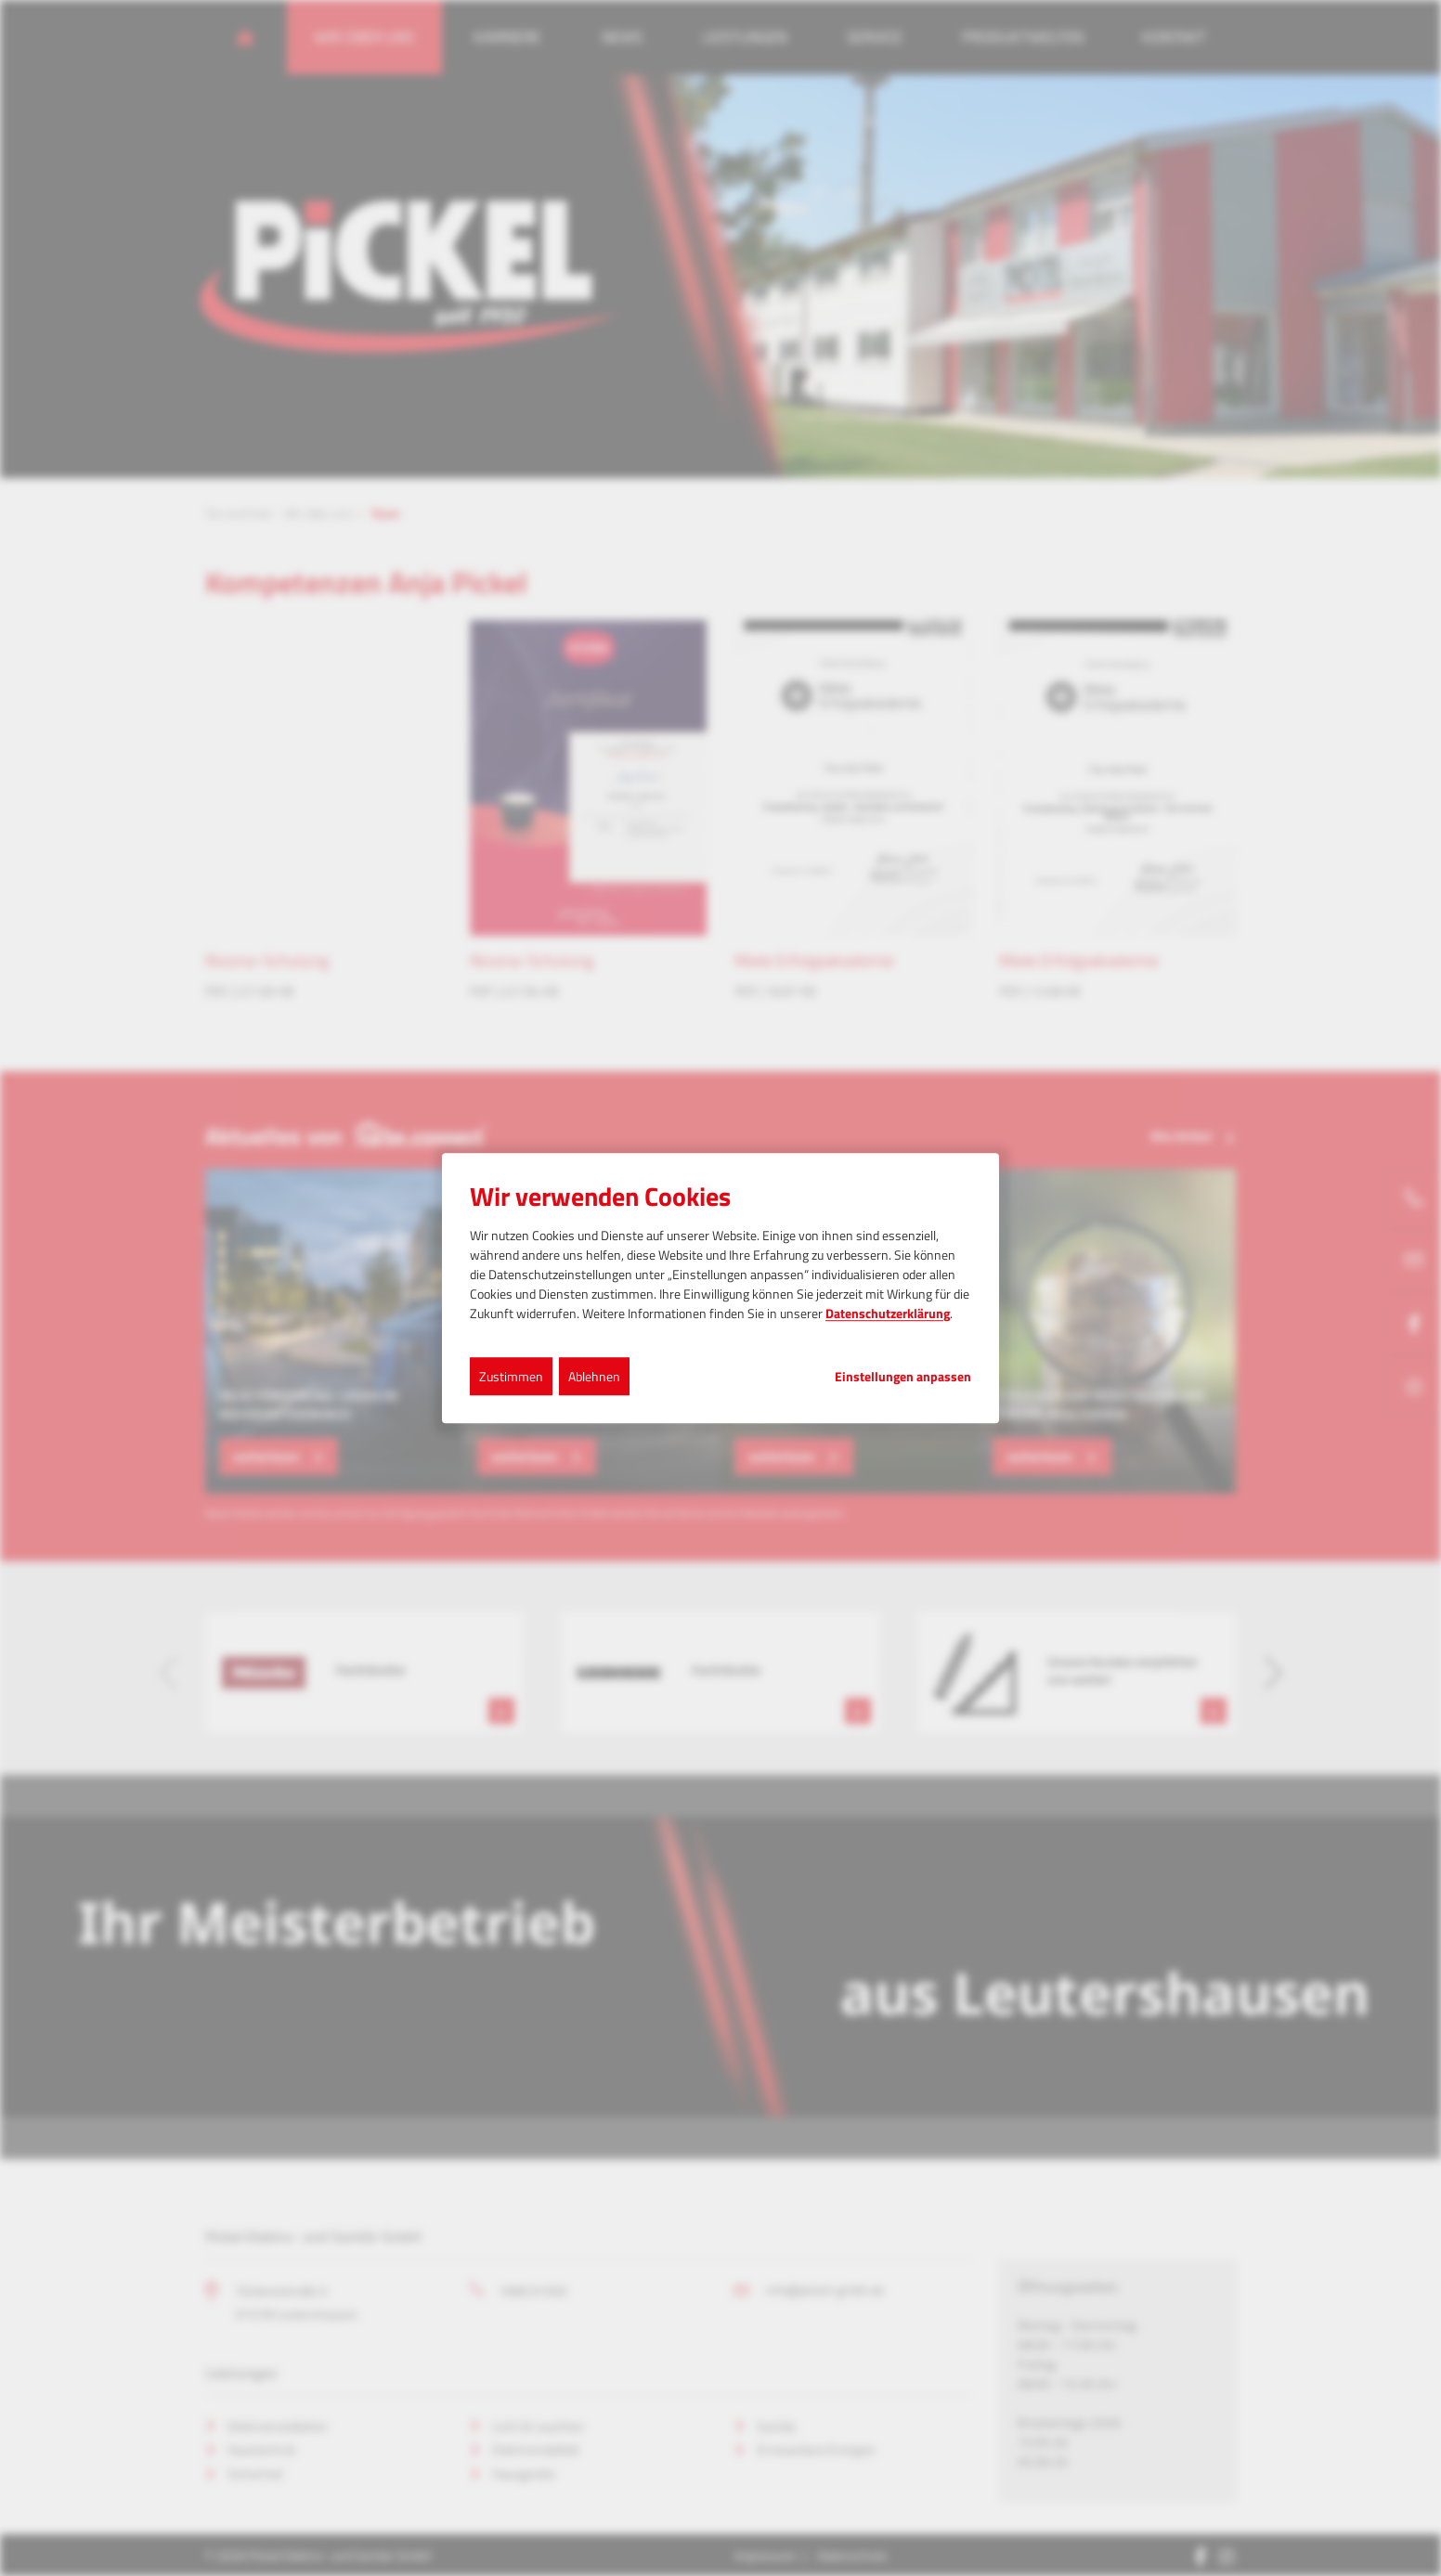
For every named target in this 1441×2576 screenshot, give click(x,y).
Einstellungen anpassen (903, 1376)
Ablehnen (594, 1376)
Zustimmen (511, 1376)
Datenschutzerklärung (887, 1313)
